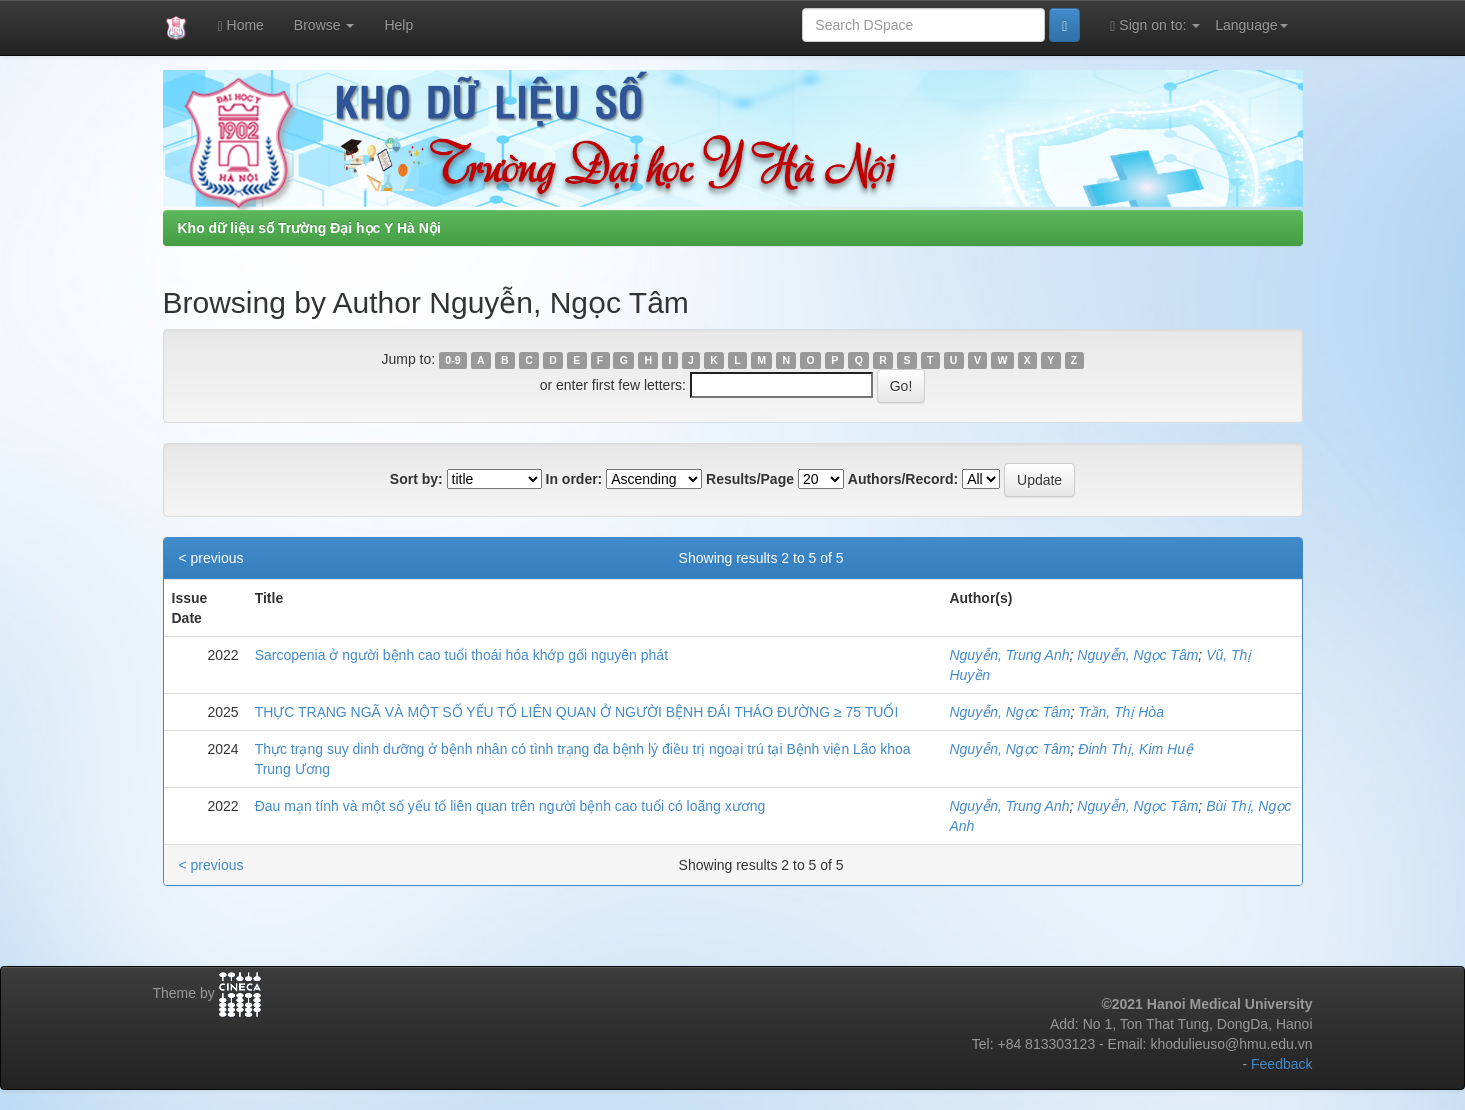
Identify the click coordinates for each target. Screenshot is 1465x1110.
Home (241, 25)
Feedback (1281, 1064)
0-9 (452, 360)
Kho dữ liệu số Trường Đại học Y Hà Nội (309, 228)
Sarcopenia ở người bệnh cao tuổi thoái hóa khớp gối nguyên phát (461, 655)
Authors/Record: (903, 479)
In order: (574, 479)
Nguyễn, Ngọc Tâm (1137, 655)
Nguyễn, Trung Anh (1009, 655)
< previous (211, 558)
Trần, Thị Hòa (1121, 712)
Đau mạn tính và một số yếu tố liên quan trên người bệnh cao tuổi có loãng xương (510, 806)
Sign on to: (1155, 25)
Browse (324, 25)
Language (1251, 25)
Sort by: (416, 479)
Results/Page (750, 479)
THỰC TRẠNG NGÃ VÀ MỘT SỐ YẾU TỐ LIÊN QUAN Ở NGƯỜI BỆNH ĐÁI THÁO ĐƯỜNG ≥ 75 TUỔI (577, 712)
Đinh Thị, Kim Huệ (1135, 749)
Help (398, 25)
